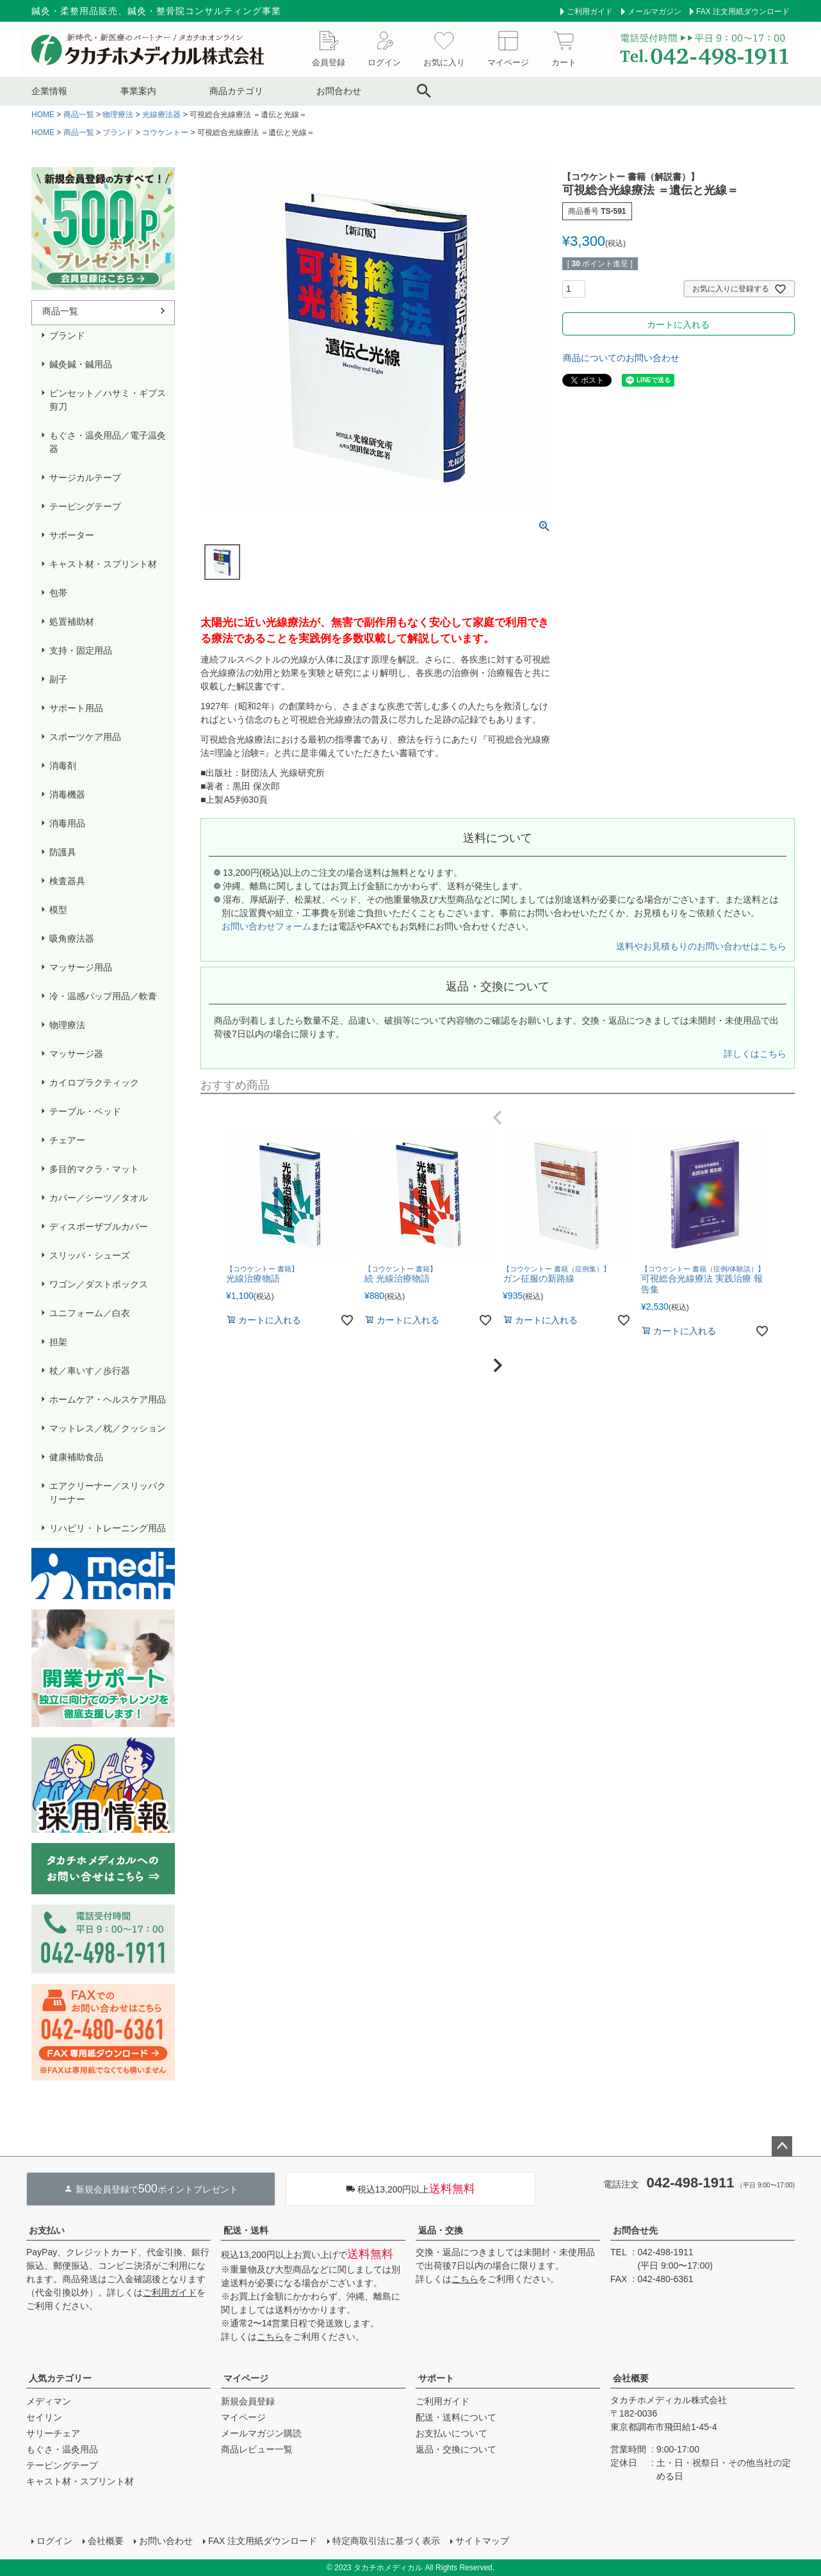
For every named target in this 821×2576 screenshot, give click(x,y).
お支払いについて (451, 2433)
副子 (58, 679)
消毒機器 (67, 794)
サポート (436, 2378)
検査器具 (67, 881)
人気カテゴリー (60, 2378)
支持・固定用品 (80, 650)
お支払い (47, 2230)
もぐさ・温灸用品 (62, 2449)
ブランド (117, 132)
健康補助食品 (76, 1457)
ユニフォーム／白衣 (89, 1313)
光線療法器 (161, 114)
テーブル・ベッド (85, 1111)
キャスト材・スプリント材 (103, 564)
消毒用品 (67, 823)
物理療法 (117, 114)
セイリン (44, 2417)
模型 (58, 910)
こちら (270, 2336)
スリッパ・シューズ (89, 1255)
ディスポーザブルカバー (98, 1226)
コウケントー (165, 132)
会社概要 (631, 2378)
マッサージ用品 (80, 967)
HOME (42, 114)
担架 (58, 1342)
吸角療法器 (71, 938)
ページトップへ (782, 2146)
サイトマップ (482, 2541)
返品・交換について (456, 2449)
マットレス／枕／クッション (107, 1428)
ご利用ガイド (590, 11)
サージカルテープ (85, 477)
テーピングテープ (85, 506)
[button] (497, 1118)
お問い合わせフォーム (266, 926)
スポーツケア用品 (85, 737)
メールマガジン (654, 11)
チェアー (67, 1140)
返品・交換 (440, 2230)
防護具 (62, 852)
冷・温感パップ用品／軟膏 (103, 996)
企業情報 (49, 91)
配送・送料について (456, 2417)
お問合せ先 (635, 2230)
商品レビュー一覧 (257, 2449)
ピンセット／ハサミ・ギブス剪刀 (107, 400)
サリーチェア (53, 2433)
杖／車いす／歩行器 (89, 1370)
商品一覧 (78, 114)
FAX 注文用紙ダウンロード (743, 11)
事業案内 (138, 91)
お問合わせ (338, 91)
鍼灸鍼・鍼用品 (80, 364)
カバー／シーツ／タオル (98, 1198)
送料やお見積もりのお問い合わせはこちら (701, 946)
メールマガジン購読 (261, 2433)
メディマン (48, 2401)
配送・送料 (246, 2230)
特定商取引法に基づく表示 (386, 2541)
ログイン (54, 2541)
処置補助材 (71, 621)
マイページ (246, 2378)
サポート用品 (76, 708)
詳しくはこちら (755, 1054)
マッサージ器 (76, 1054)
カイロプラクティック (94, 1082)
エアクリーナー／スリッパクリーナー (107, 1492)
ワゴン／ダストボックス (98, 1284)
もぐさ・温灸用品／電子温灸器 (107, 442)
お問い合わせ (166, 2541)
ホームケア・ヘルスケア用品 (107, 1399)
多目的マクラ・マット (94, 1169)
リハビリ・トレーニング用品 (107, 1528)
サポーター (71, 535)
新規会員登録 (248, 2401)
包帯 (58, 593)
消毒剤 (62, 766)
